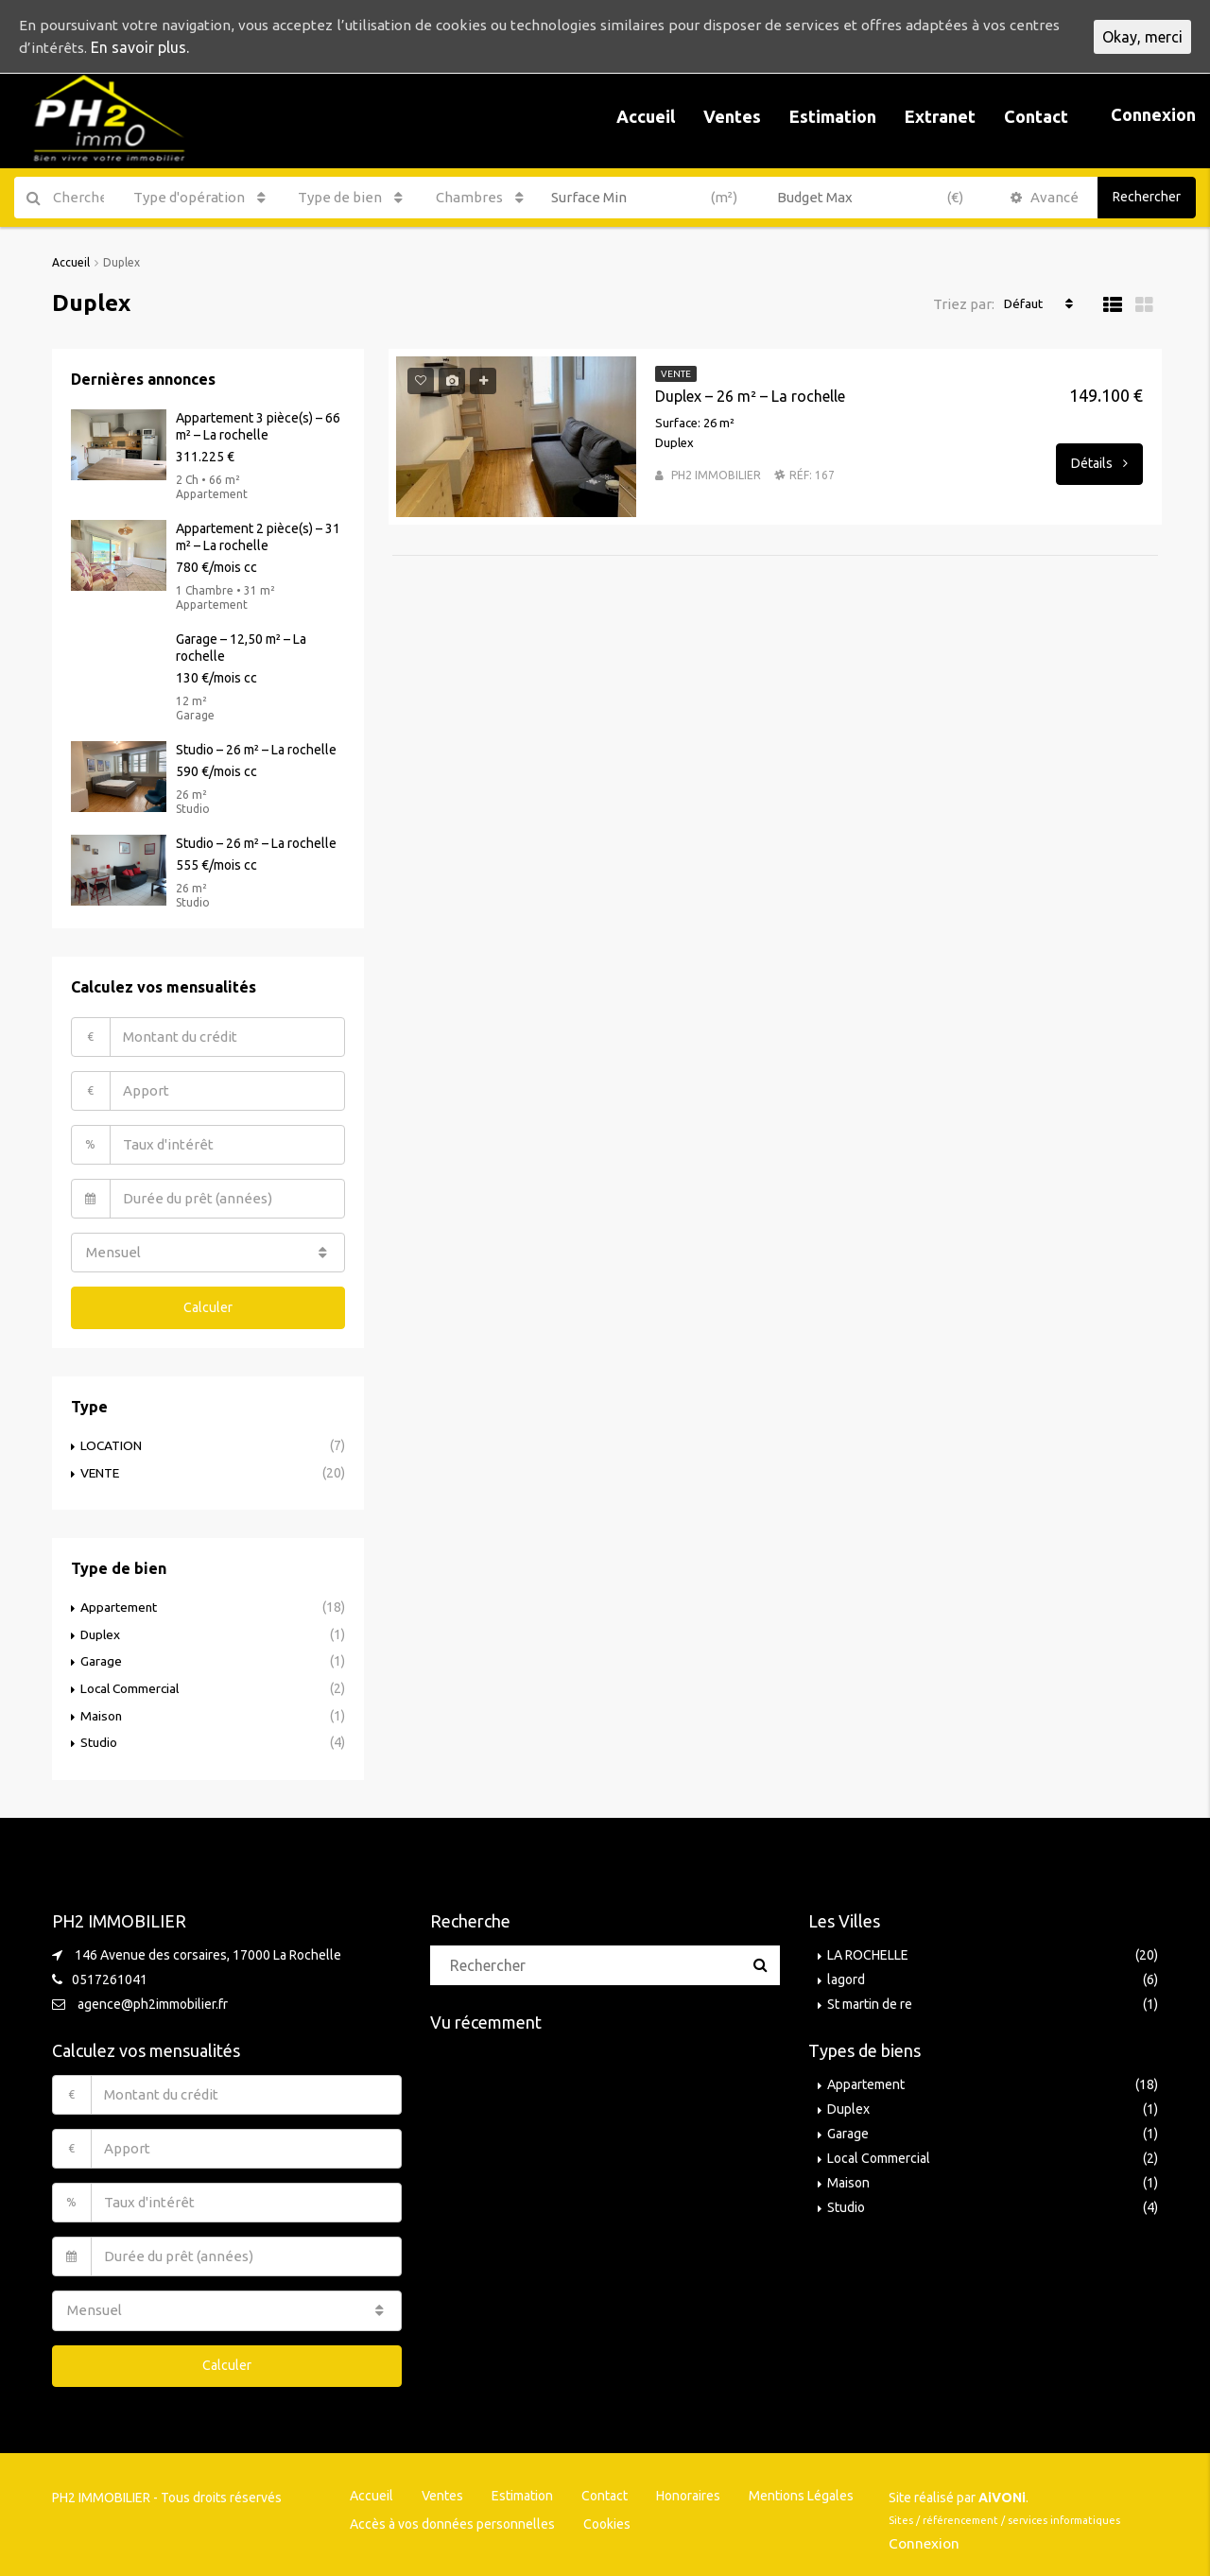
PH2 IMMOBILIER (716, 474)
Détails (1099, 462)
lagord (846, 1972)
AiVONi (1002, 2490)
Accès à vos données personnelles (452, 2516)
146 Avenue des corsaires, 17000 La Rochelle (208, 1948)
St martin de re (869, 1997)
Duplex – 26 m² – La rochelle (750, 395)
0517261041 (109, 1972)
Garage (101, 1657)
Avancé (1045, 197)
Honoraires (688, 2488)
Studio (99, 1736)
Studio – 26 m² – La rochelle (256, 748)
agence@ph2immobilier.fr (153, 1997)
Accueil (645, 116)
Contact (1036, 116)
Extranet (940, 116)
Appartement (119, 1604)
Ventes (732, 116)
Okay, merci (1142, 36)
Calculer (208, 1305)
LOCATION (111, 1443)
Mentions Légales (801, 2488)
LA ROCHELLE (867, 1948)
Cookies (607, 2516)
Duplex (101, 1630)
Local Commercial (131, 1683)
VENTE (100, 1470)
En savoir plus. (194, 48)
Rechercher (1147, 196)
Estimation (832, 116)
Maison (101, 1710)
